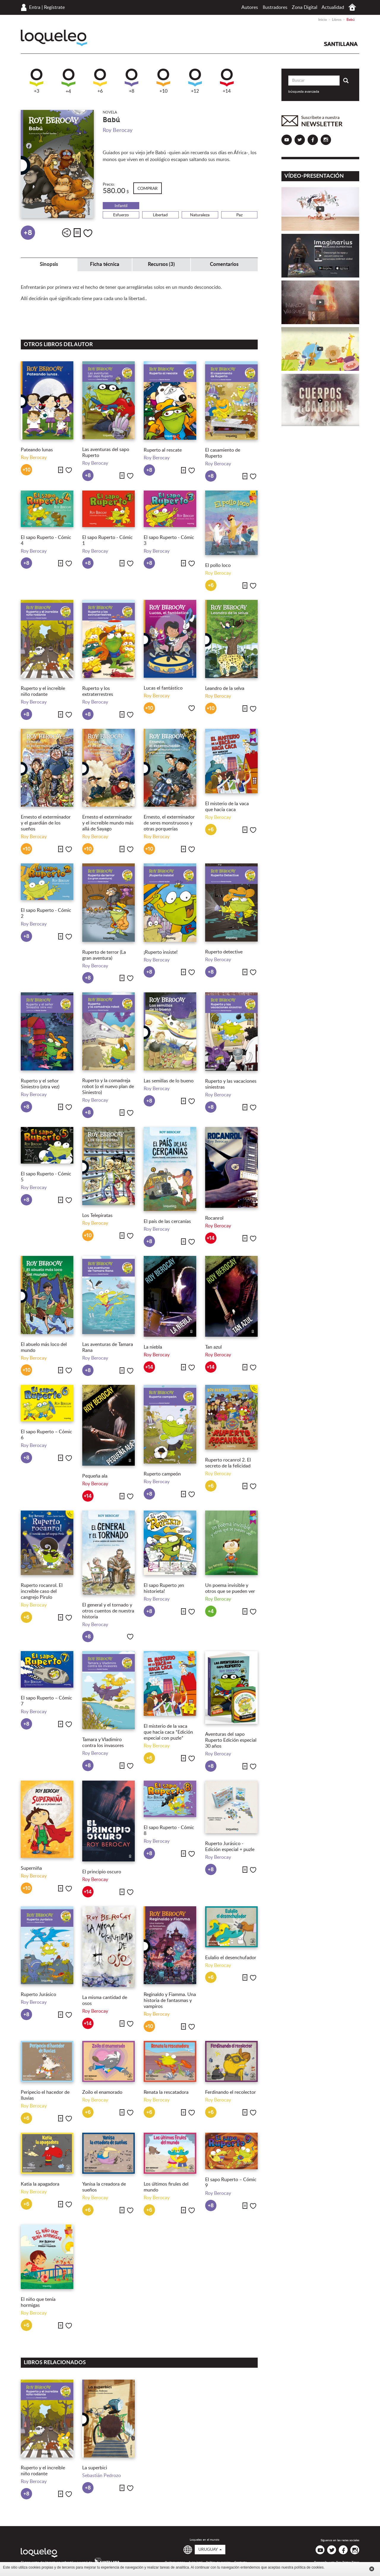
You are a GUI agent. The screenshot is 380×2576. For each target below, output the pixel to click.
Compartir (66, 232)
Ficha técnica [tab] (104, 264)
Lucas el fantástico (163, 688)
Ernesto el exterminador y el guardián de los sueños (46, 823)
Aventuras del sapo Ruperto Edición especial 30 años (230, 1740)
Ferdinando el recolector (230, 2092)
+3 (36, 81)
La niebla (153, 1347)
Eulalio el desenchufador (230, 1957)
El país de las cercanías (167, 1221)
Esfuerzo (121, 215)
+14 (227, 81)
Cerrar (371, 2568)
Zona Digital (304, 7)
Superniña (31, 1868)
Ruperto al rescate (163, 450)
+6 (100, 81)
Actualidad (333, 7)
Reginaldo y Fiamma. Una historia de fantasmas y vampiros (170, 2000)
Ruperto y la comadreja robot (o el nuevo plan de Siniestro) (108, 1086)
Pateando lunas (37, 449)
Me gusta (87, 233)
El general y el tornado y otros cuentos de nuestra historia (108, 1611)
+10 (163, 81)
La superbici (94, 2467)
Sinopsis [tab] (49, 264)
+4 (68, 81)
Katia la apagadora (40, 2184)
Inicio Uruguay (352, 7)
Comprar (147, 189)
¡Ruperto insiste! (161, 952)
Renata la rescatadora (166, 2092)
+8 (131, 81)
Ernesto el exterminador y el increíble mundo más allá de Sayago (108, 823)
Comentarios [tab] (224, 264)
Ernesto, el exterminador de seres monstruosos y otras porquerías (169, 823)
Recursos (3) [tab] (161, 264)
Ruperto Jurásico (38, 1994)
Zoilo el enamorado (102, 2092)
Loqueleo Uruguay (54, 38)
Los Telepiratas (97, 1215)
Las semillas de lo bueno (169, 1081)
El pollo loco (218, 565)
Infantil (121, 206)
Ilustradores (275, 7)
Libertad (160, 215)
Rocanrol (214, 1218)
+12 (195, 81)
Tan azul (213, 1347)
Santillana (341, 44)
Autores (249, 7)
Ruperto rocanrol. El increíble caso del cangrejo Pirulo (42, 1591)
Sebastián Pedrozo (101, 2475)
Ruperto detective (224, 952)
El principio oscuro (101, 1871)
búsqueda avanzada (303, 91)
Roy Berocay (117, 130)
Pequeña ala (94, 1476)
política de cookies (309, 2567)
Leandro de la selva (224, 688)
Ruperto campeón (162, 1474)
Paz (239, 215)
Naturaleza (200, 215)
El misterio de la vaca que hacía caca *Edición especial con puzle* (168, 1732)
